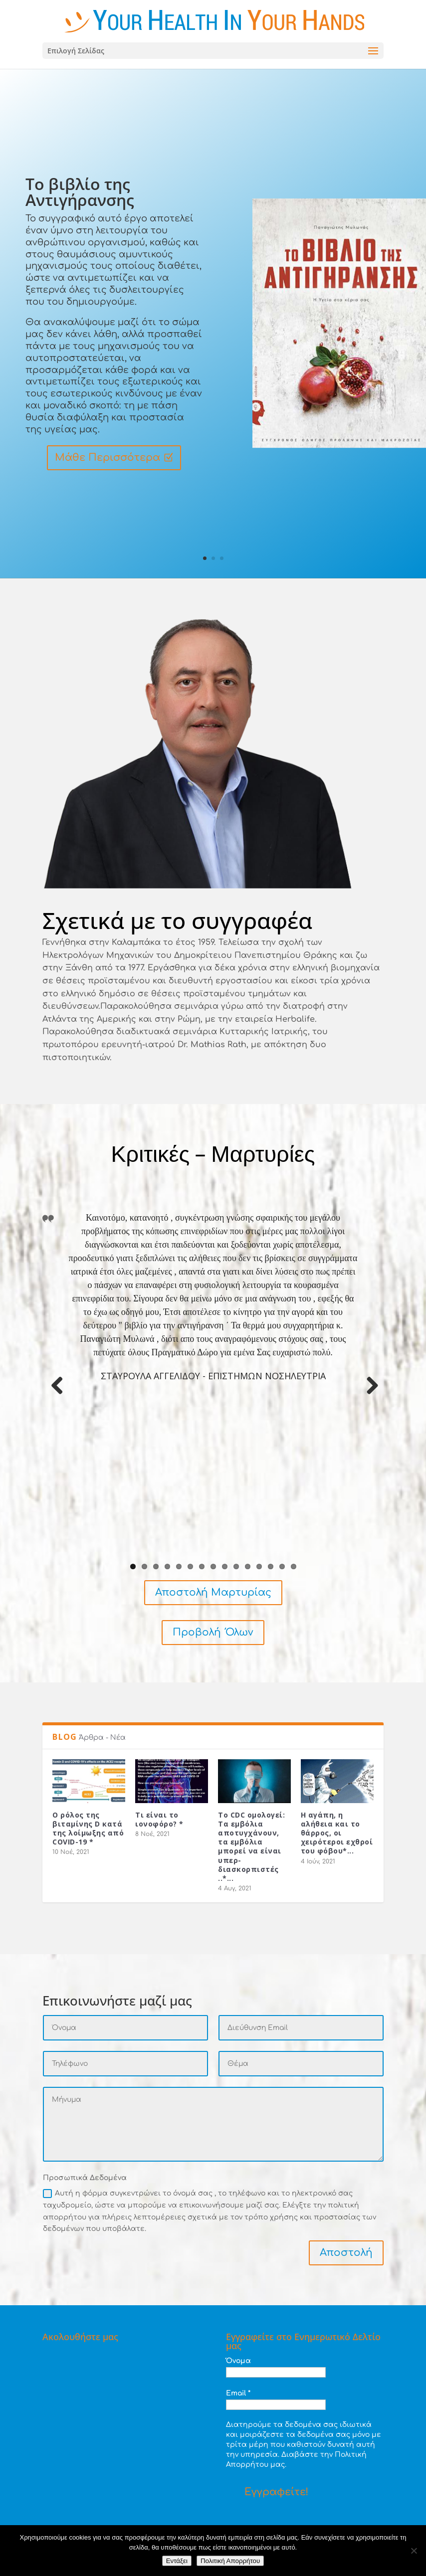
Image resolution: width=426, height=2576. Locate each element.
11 (247, 1566)
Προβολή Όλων (213, 1632)
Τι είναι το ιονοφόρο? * (159, 1819)
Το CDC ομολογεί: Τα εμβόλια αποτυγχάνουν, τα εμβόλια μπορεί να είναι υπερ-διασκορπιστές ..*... (251, 1846)
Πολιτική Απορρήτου (230, 2561)
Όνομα (238, 2361)
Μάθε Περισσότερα (107, 458)
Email (238, 2393)
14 (282, 1566)
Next (369, 1395)
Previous (57, 1395)
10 (236, 1566)
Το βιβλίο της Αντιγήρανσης (79, 192)
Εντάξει (177, 2561)
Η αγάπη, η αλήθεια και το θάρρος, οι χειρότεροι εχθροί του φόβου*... (337, 1833)
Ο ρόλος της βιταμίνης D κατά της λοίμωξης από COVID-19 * (88, 1828)
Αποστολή (346, 2252)
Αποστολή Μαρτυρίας (213, 1592)
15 (293, 1566)
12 (259, 1566)
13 (270, 1566)
